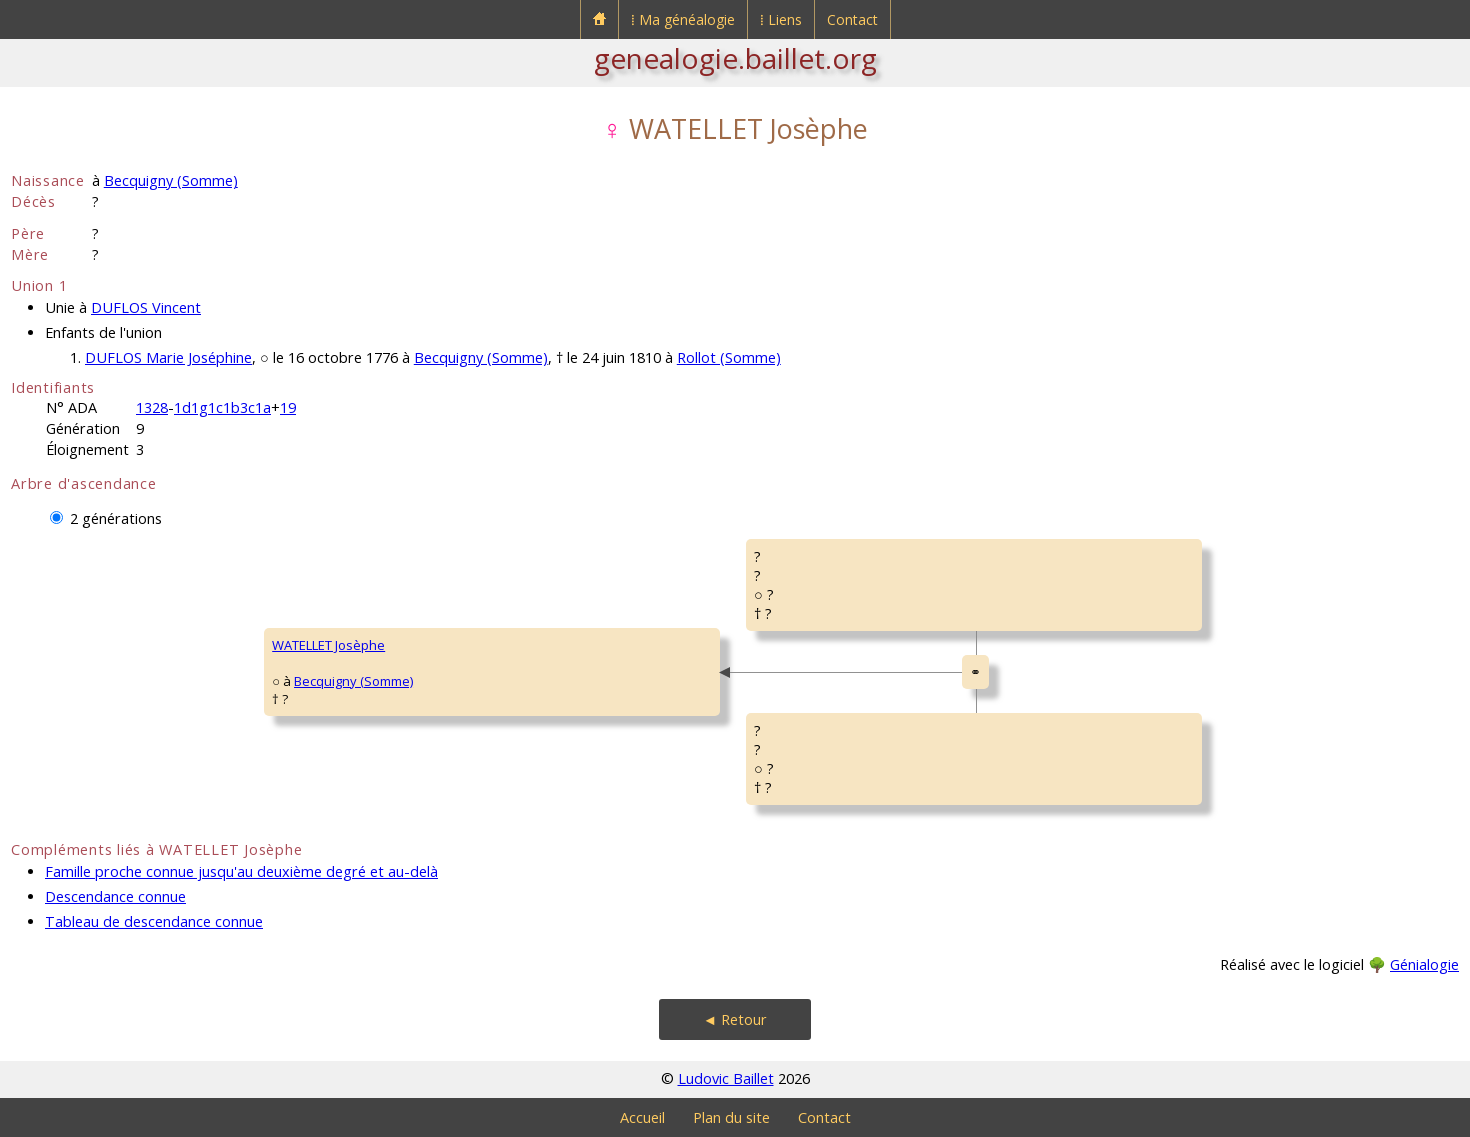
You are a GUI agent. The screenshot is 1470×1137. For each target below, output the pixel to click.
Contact (852, 19)
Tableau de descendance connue (154, 921)
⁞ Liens (781, 19)
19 (288, 407)
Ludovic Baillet (726, 1078)
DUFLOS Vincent (146, 307)
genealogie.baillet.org (735, 58)
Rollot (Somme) (729, 357)
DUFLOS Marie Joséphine (168, 357)
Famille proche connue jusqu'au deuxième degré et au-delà (241, 871)
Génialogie (1424, 964)
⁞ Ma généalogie (683, 19)
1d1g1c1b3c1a (222, 407)
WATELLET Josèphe (328, 645)
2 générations (116, 518)
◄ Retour (735, 1019)
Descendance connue (115, 896)
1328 (152, 407)
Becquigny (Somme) (171, 180)
